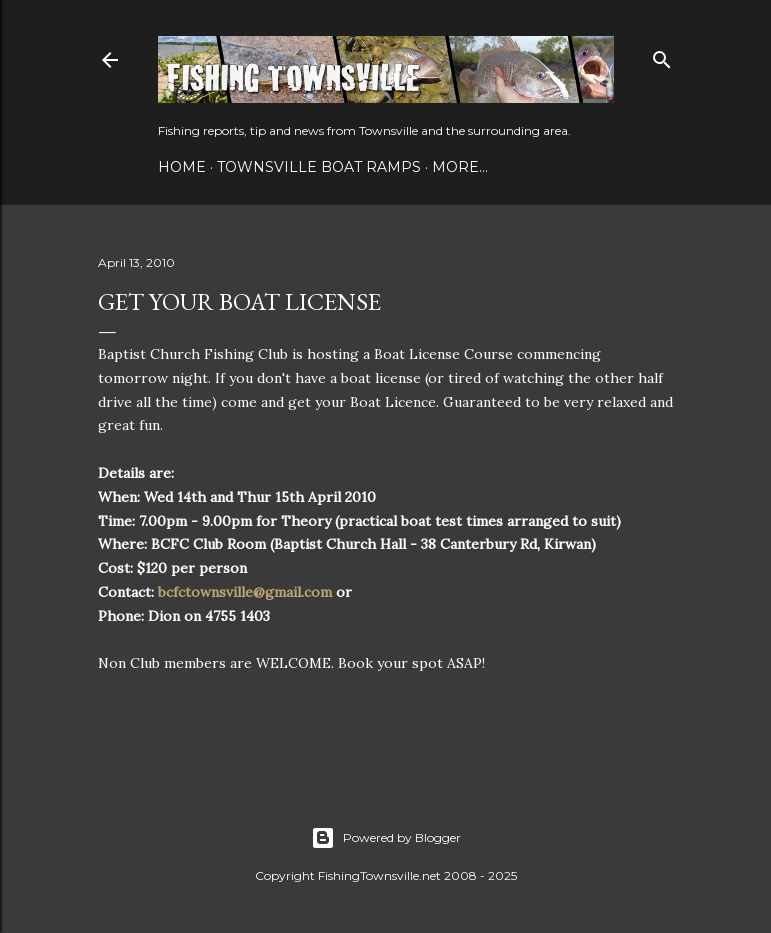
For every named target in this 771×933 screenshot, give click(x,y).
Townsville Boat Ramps (319, 167)
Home (182, 167)
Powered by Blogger (386, 838)
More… (460, 167)
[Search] (662, 55)
